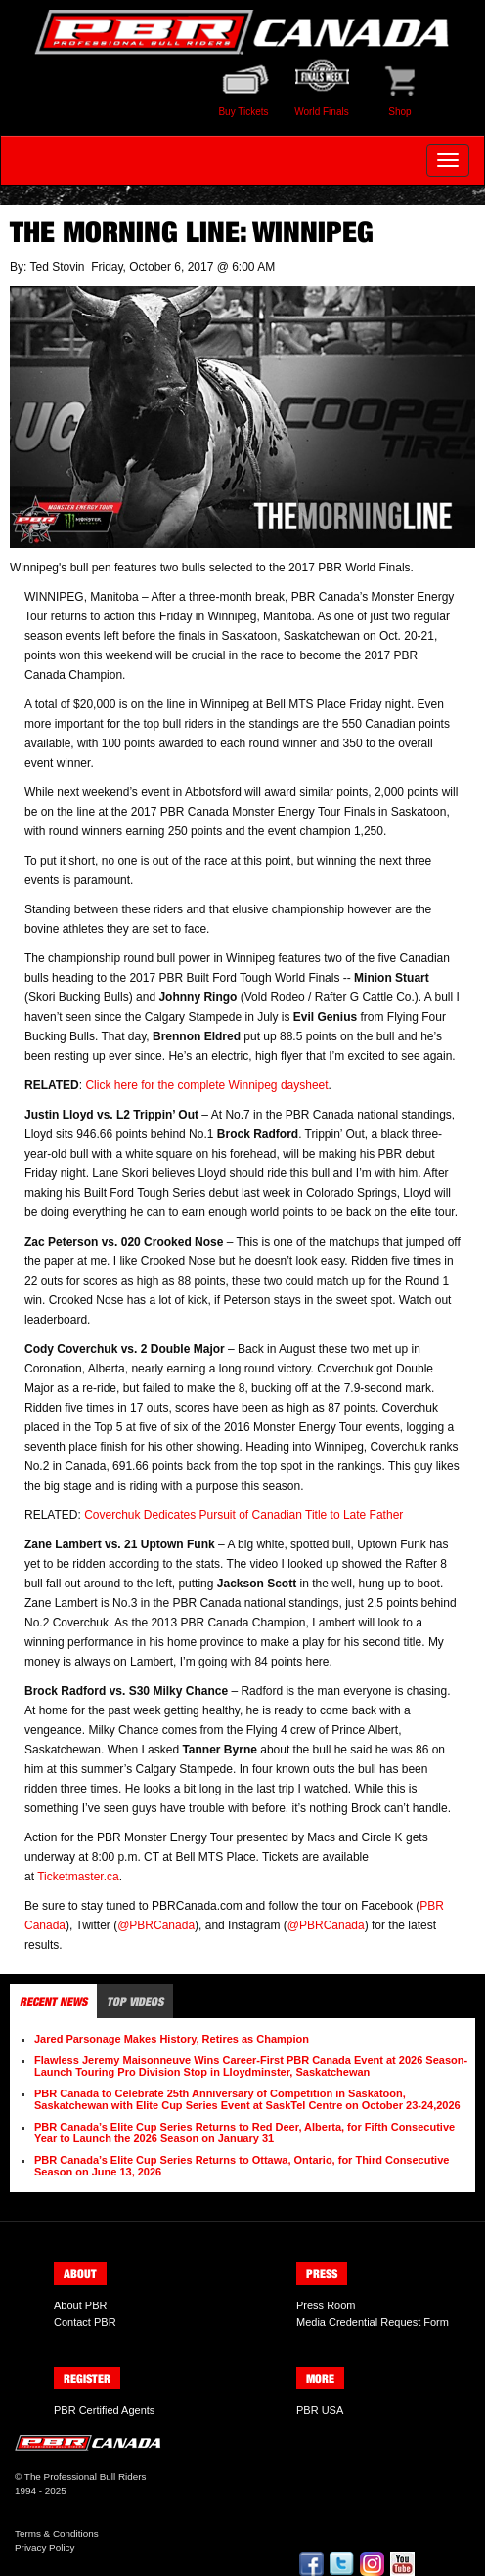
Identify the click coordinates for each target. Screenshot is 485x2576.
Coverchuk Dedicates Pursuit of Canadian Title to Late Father (243, 1515)
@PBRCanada (156, 1925)
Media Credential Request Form (372, 2322)
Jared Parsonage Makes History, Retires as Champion (171, 2039)
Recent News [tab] (53, 2001)
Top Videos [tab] (135, 2001)
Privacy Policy (44, 2547)
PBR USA (319, 2410)
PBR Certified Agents (104, 2410)
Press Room (326, 2305)
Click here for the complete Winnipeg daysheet (206, 1085)
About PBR (80, 2305)
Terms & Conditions (57, 2533)
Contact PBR (85, 2322)
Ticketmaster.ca (78, 1876)
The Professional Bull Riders (85, 2476)
